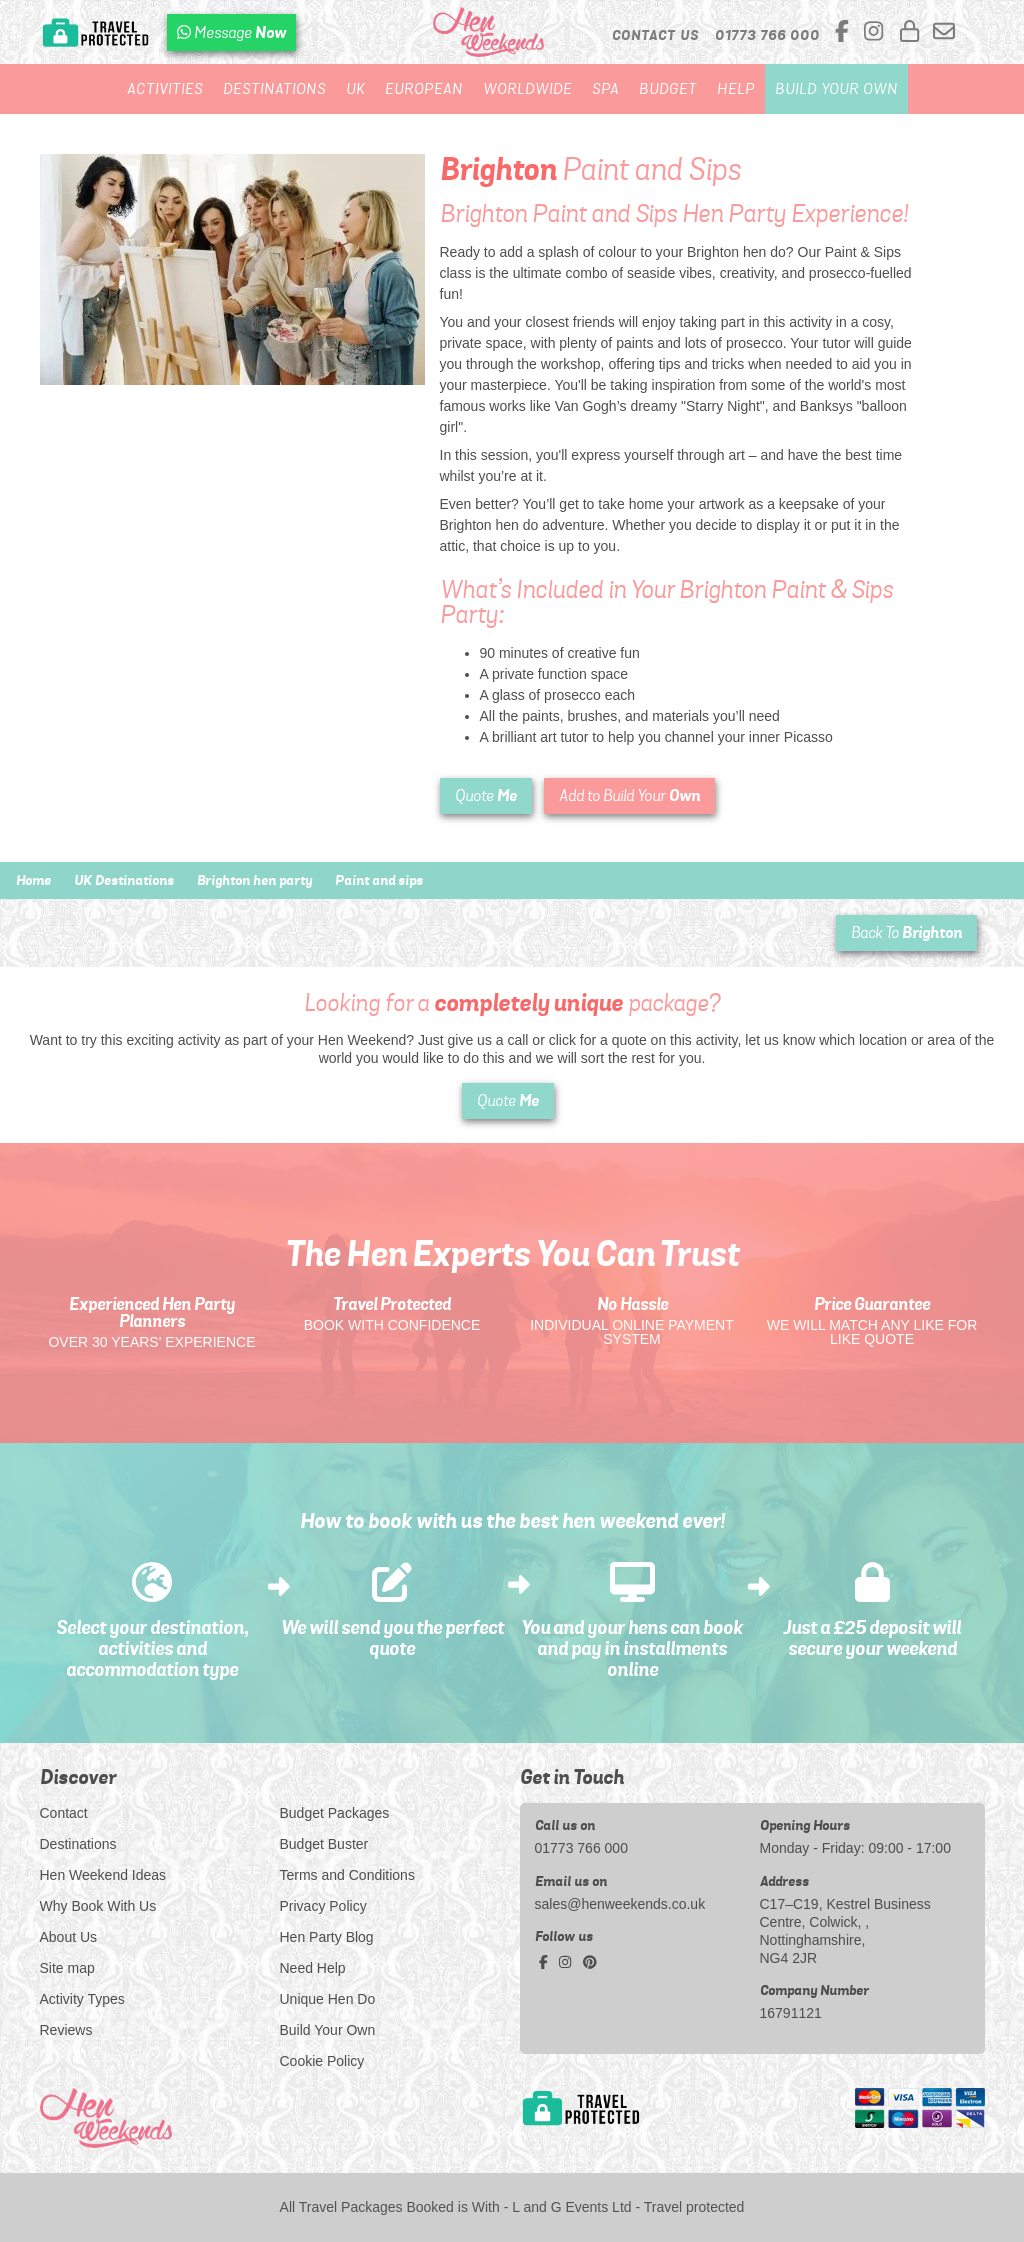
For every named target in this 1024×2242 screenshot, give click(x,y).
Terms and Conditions (347, 1875)
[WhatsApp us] (231, 32)
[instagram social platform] (876, 32)
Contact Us (655, 35)
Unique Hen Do (328, 1999)
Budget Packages (335, 1813)
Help (736, 89)
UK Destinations (124, 880)
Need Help (313, 1968)
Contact (64, 1813)
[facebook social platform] (845, 32)
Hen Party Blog (327, 1937)
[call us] (767, 35)
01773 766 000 (581, 1848)
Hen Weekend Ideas (103, 1875)
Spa (605, 89)
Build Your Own (836, 89)
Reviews (66, 2030)
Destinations (274, 89)
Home (33, 880)
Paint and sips (379, 880)
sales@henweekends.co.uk (620, 1904)
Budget (668, 89)
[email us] (944, 32)
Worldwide (527, 89)
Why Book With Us (98, 1906)
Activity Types (82, 1999)
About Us (69, 1937)
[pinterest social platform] (590, 1962)
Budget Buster (324, 1844)
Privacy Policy (323, 1906)
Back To (906, 932)
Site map (67, 1968)
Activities (165, 89)
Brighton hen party (254, 880)
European (424, 89)
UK (355, 89)
